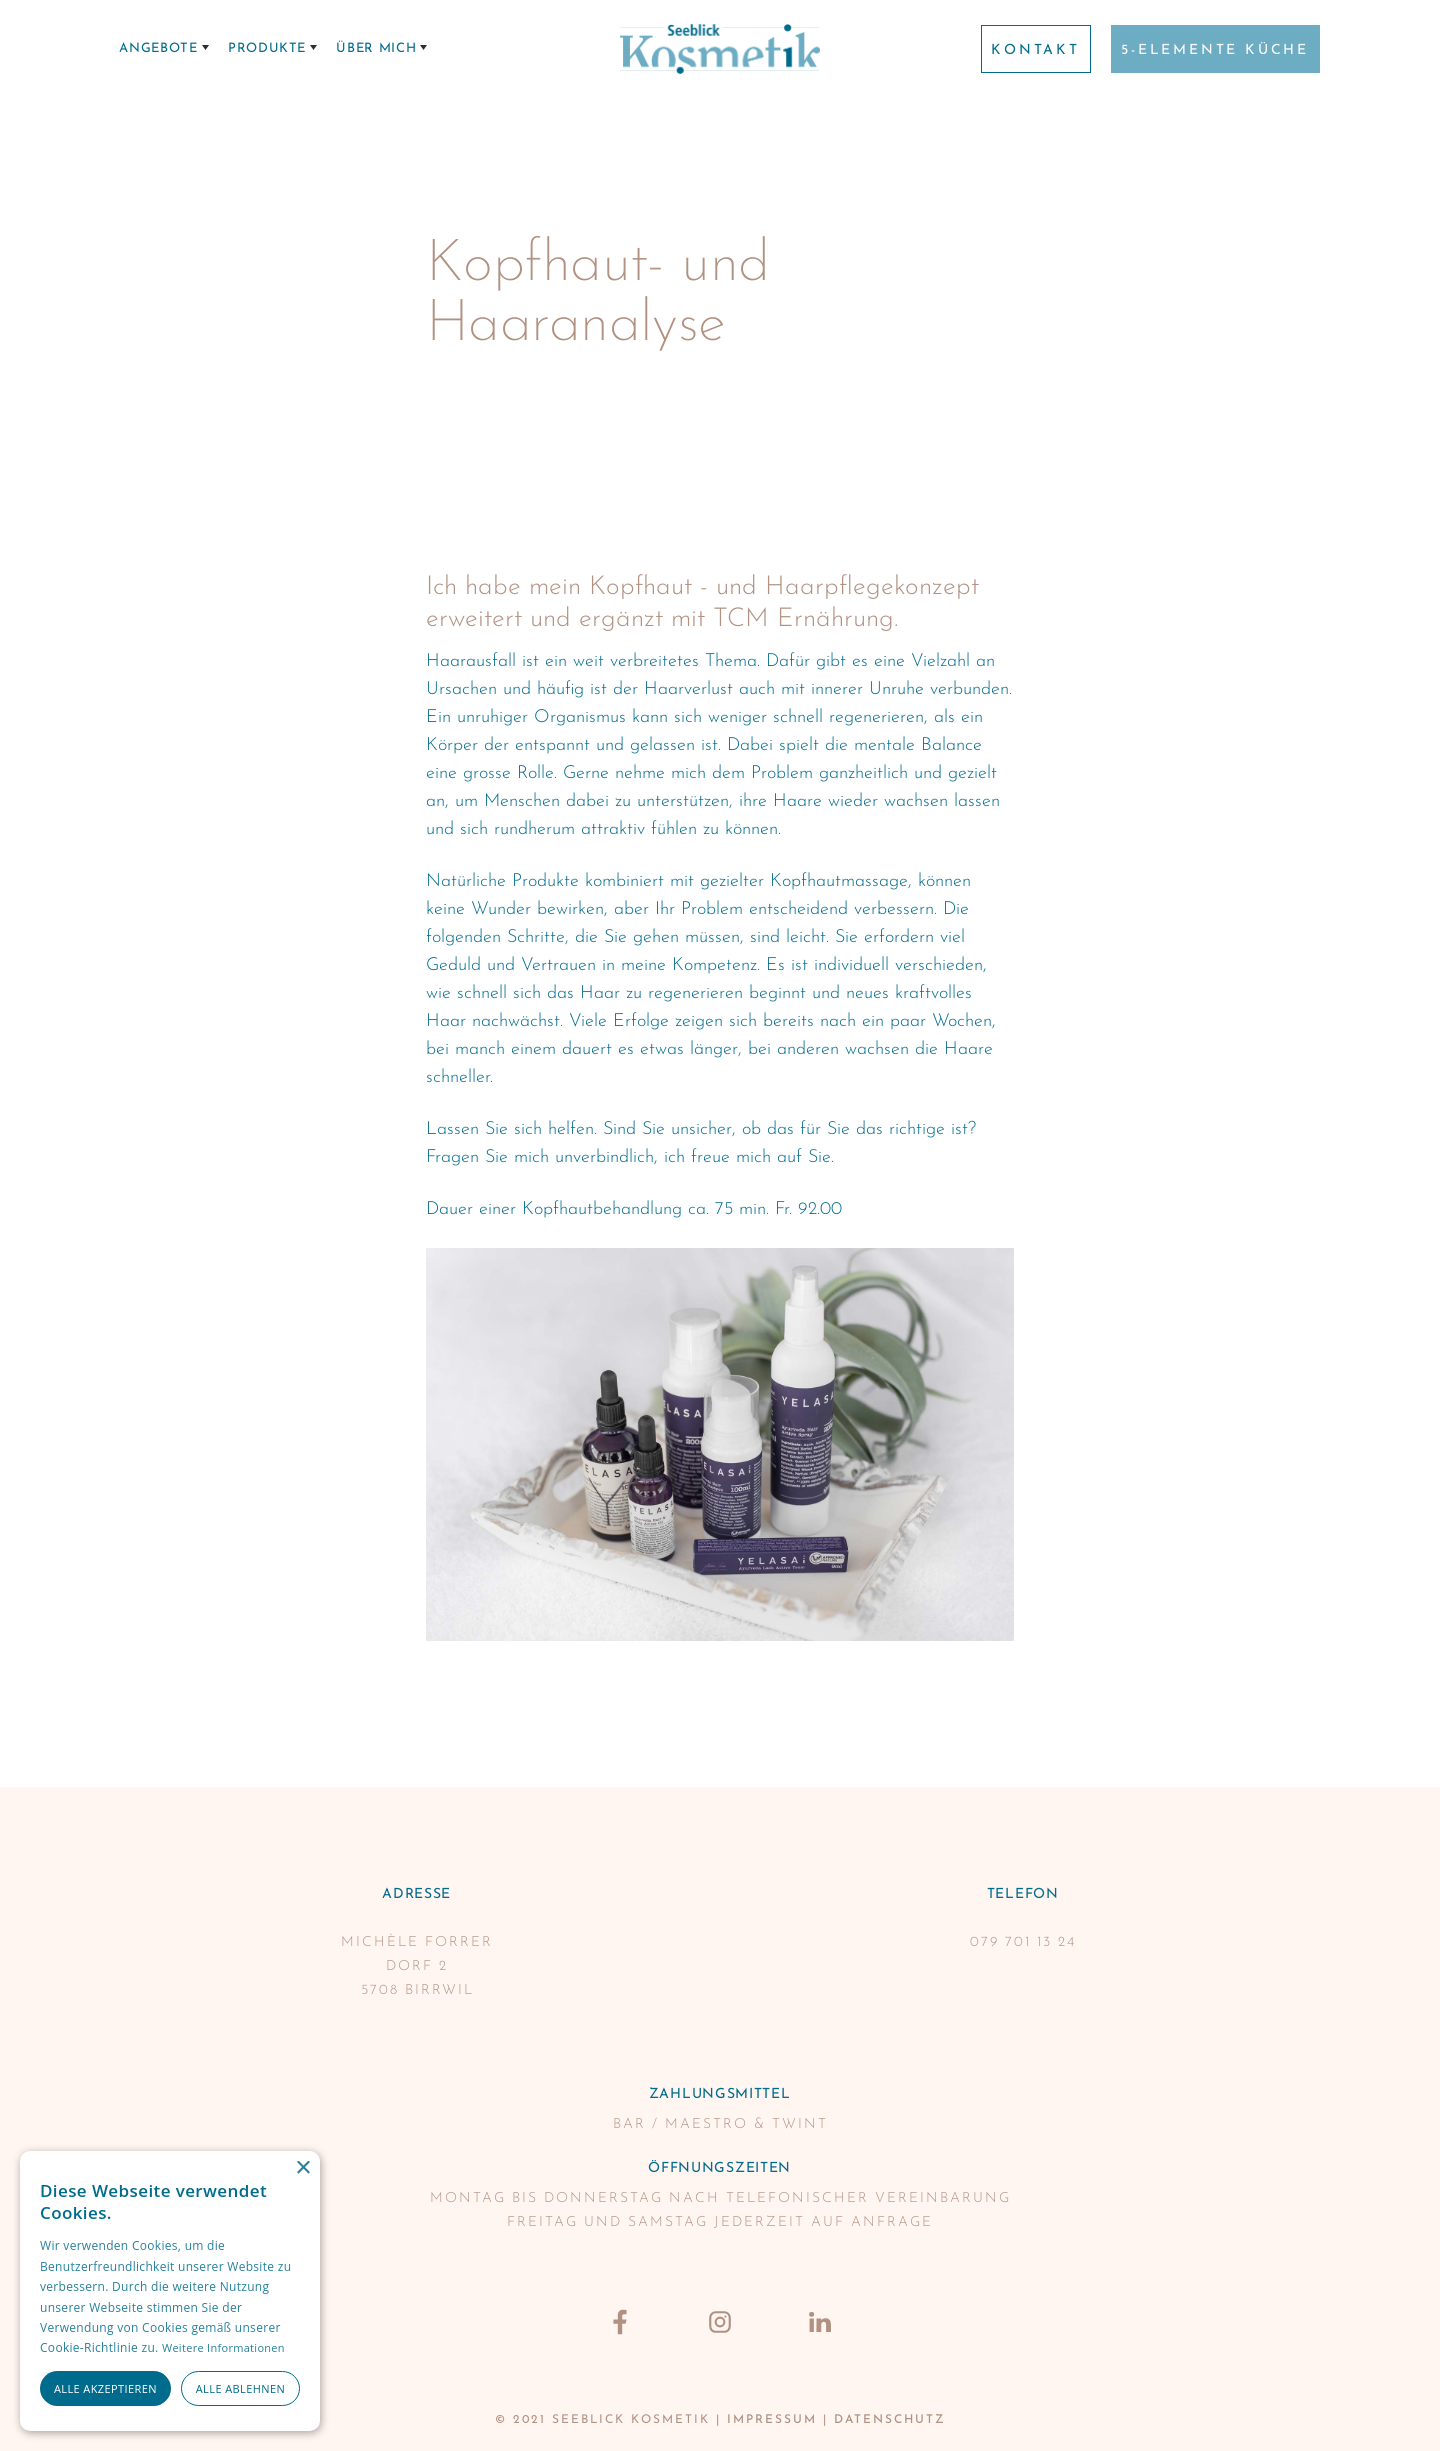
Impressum (772, 2420)
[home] (720, 49)
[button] (164, 49)
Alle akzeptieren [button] (105, 2388)
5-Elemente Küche (1215, 50)
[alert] (170, 2291)
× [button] (302, 2168)
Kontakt (1035, 50)
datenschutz (890, 2420)
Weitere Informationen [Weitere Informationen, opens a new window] (223, 2347)
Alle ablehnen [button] (240, 2388)
